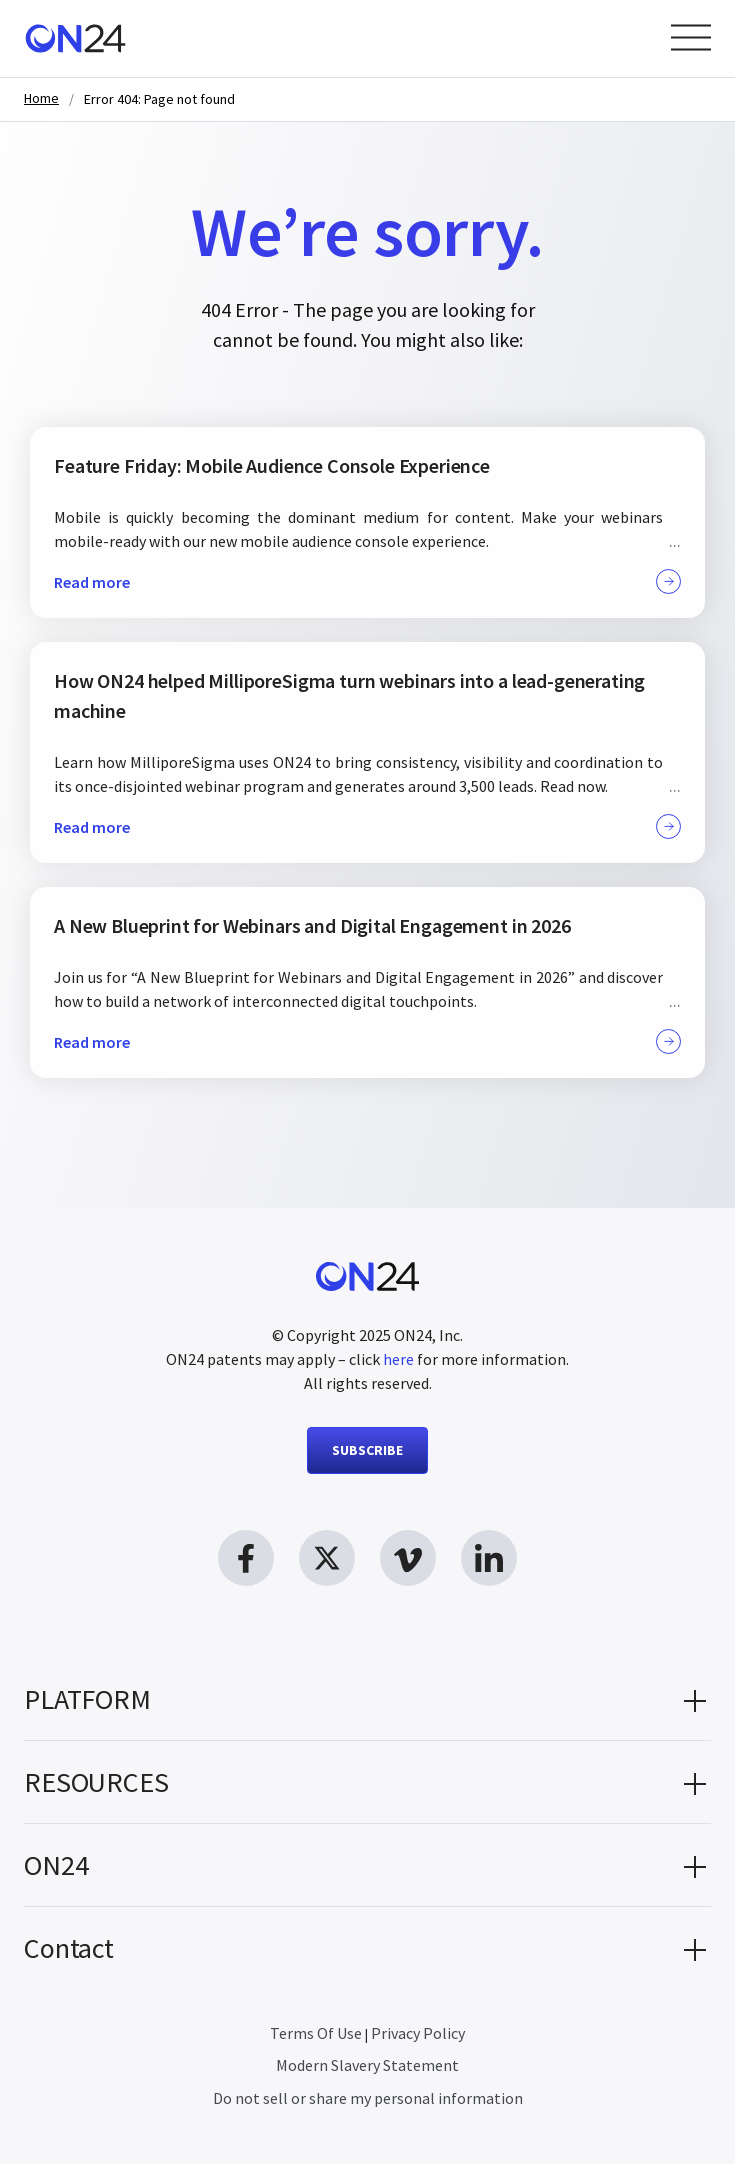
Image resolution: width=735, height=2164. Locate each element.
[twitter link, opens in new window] (327, 1558)
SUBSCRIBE (367, 1450)
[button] (367, 1699)
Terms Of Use (316, 2033)
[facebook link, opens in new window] (246, 1558)
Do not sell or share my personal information (368, 2098)
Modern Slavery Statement (367, 2065)
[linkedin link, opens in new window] (489, 1558)
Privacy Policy (418, 2033)
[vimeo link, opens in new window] (408, 1558)
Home (41, 98)
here (398, 1359)
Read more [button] (367, 581)
